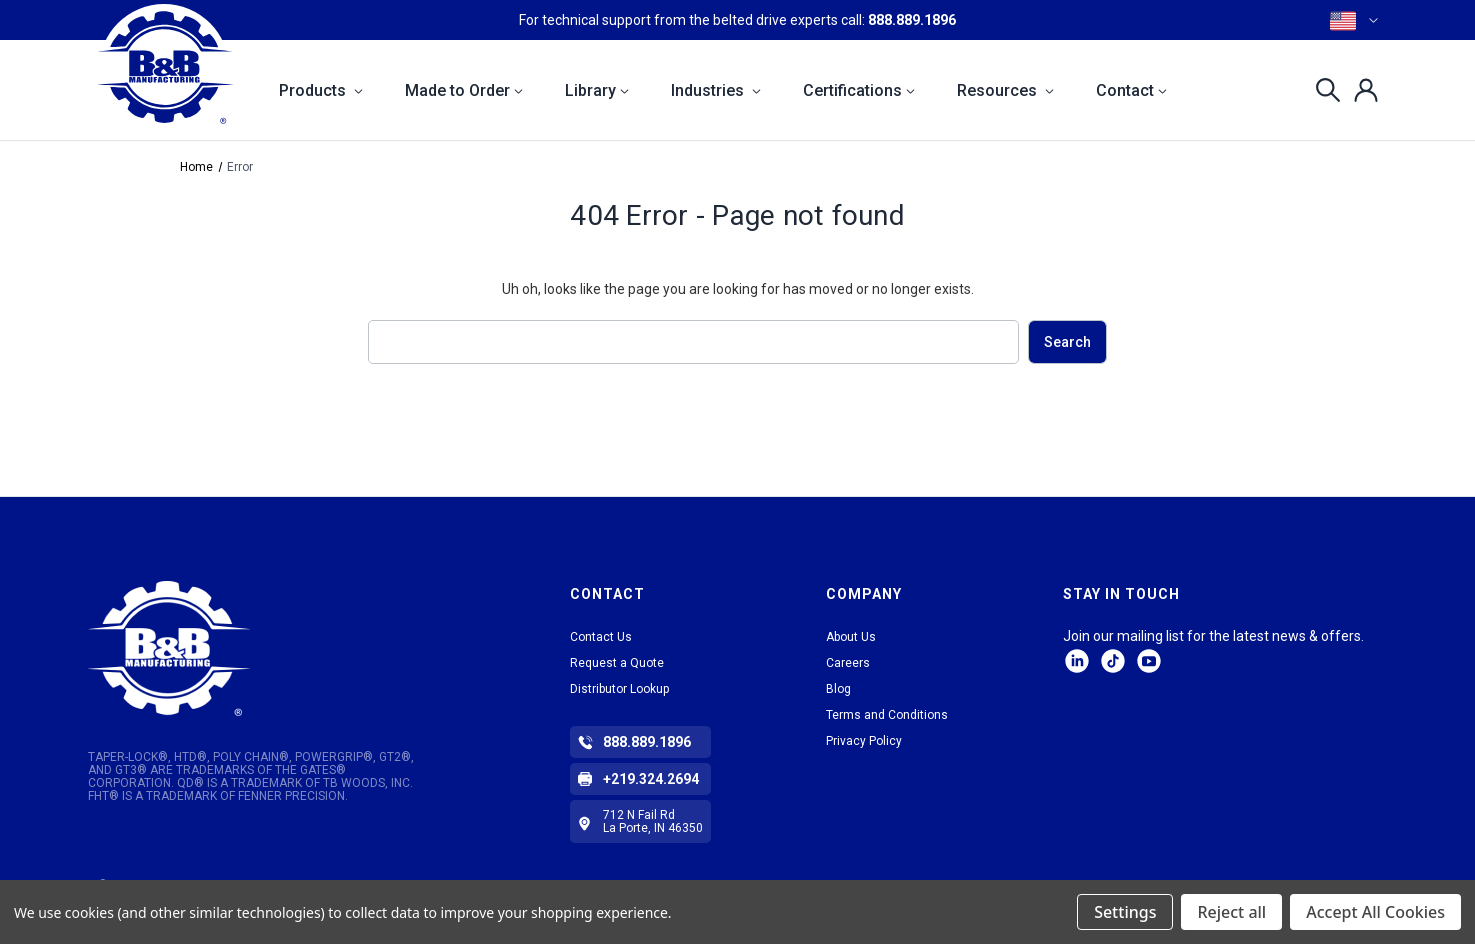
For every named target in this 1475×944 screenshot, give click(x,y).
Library (597, 90)
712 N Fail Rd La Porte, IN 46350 (653, 821)
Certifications (859, 90)
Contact (1131, 90)
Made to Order (464, 90)
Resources (1005, 90)
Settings (1125, 912)
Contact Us (601, 637)
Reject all (1231, 912)
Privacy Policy (864, 741)
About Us (851, 637)
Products (321, 90)
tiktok (1113, 661)
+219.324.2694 (651, 779)
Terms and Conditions (887, 715)
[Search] (1322, 90)
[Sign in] (1360, 90)
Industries (716, 90)
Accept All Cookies (1375, 912)
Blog (838, 689)
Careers (848, 663)
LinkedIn (1077, 661)
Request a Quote (617, 663)
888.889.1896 (912, 20)
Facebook (1149, 661)
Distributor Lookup (619, 689)
